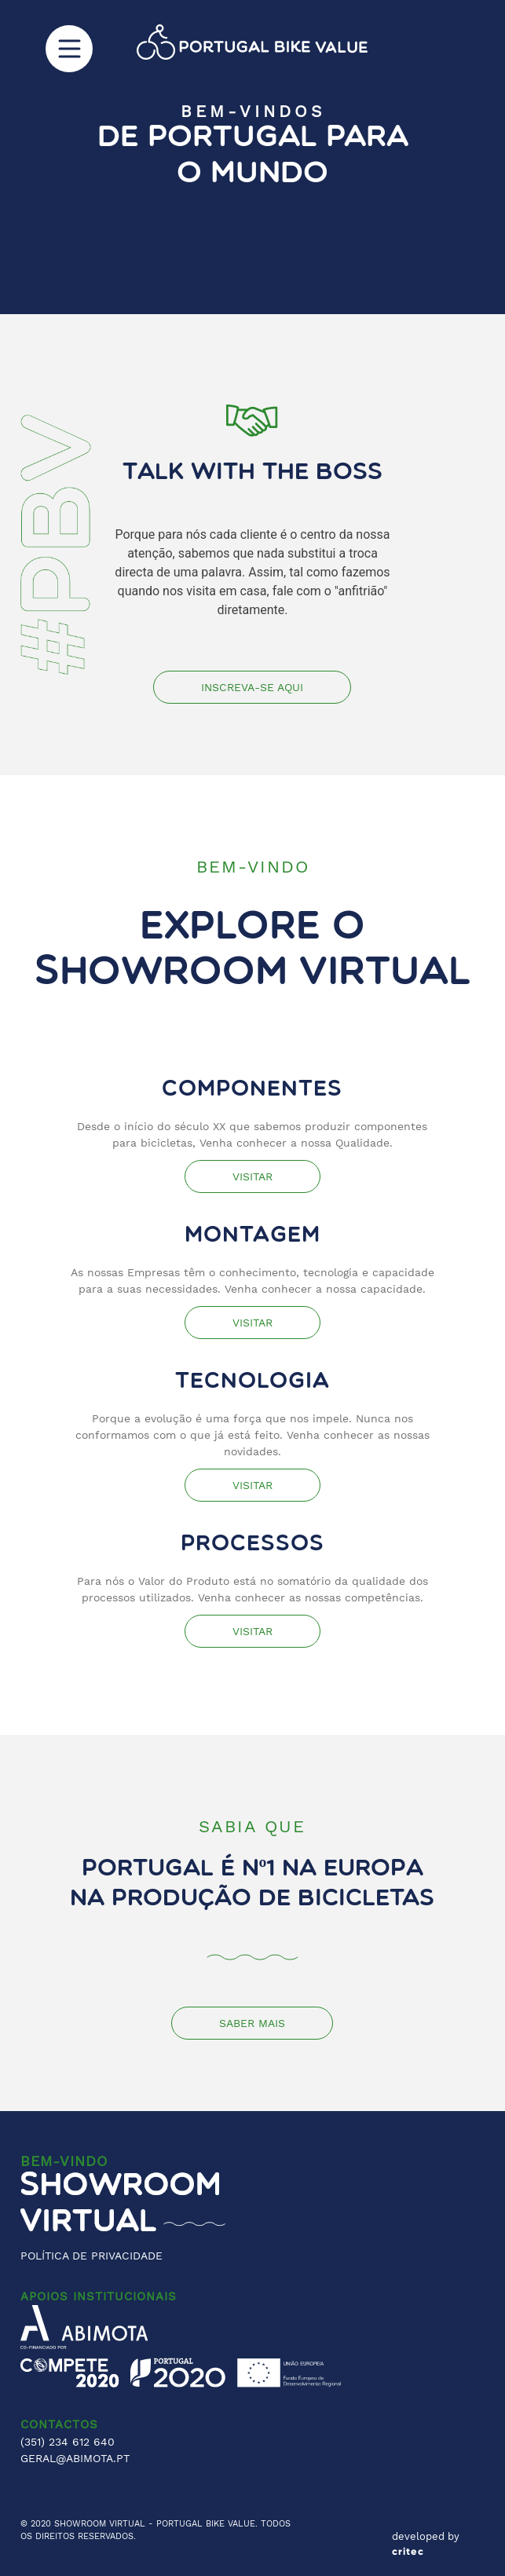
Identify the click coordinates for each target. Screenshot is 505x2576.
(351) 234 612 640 (67, 2441)
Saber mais (252, 2023)
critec (408, 2551)
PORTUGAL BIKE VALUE (205, 2524)
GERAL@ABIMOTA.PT (75, 2458)
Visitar (252, 1176)
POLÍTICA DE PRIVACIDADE (91, 2255)
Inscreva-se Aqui (252, 687)
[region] (252, 157)
